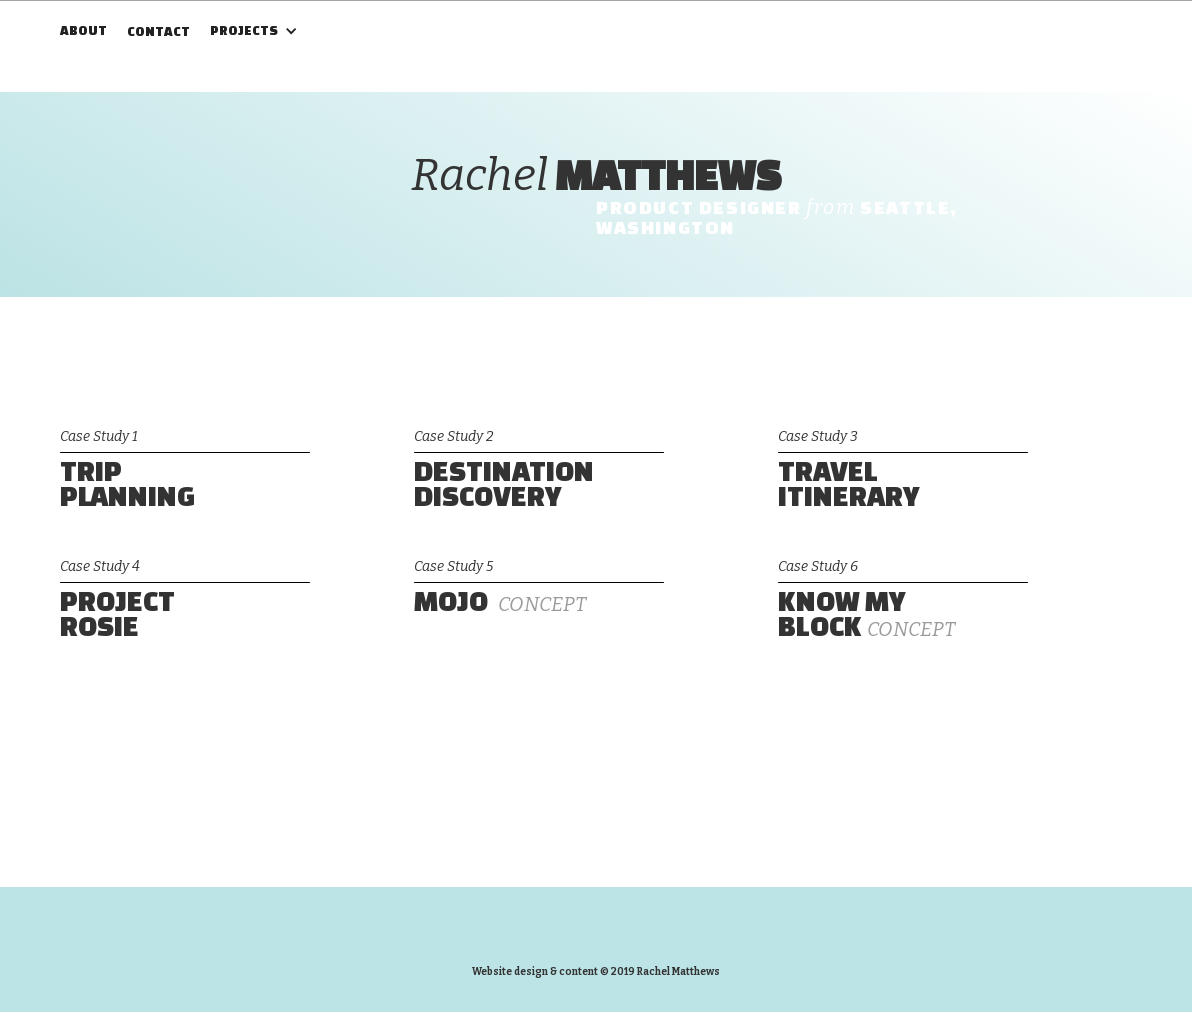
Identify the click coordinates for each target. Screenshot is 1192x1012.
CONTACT (158, 31)
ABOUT (83, 30)
